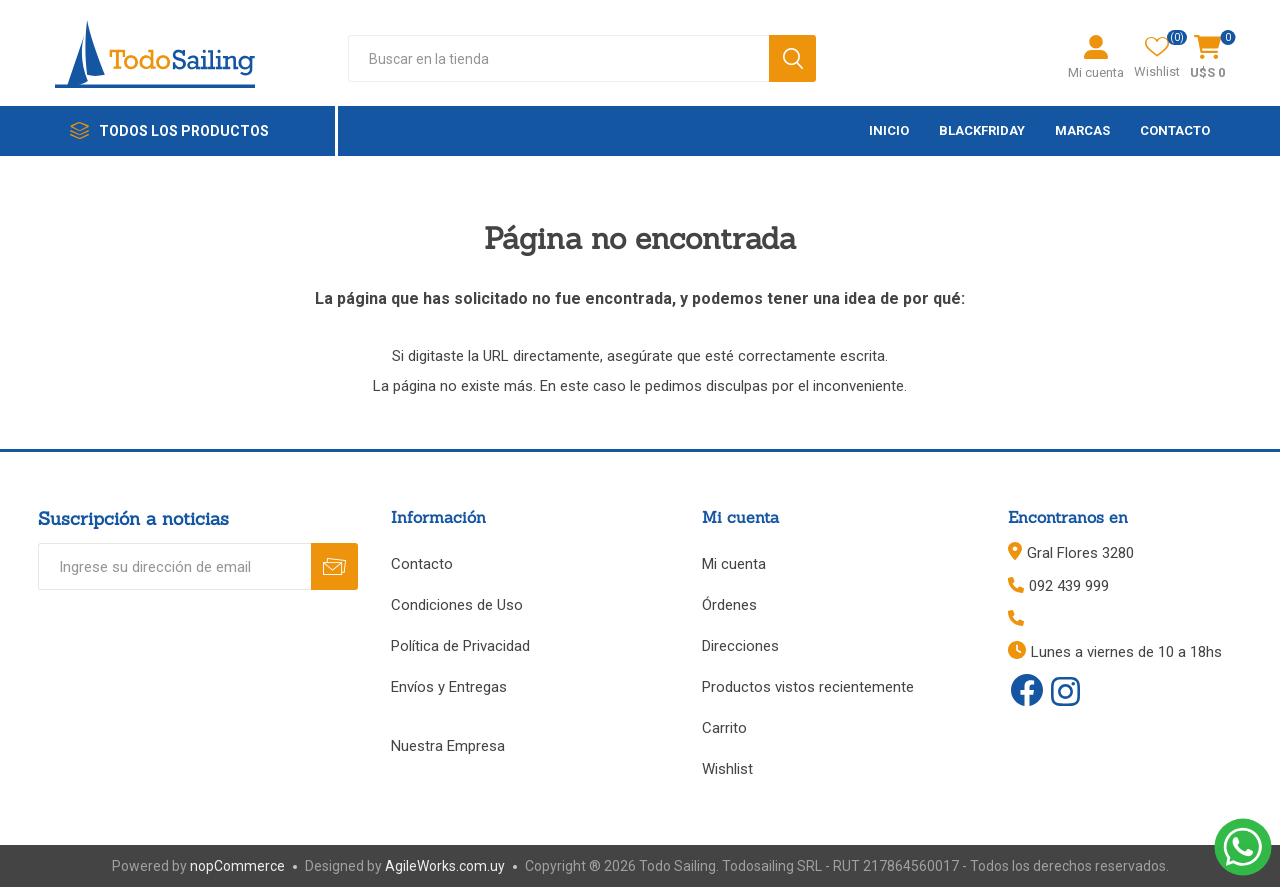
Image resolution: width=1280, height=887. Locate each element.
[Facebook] (1027, 690)
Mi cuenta (1096, 72)
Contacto (422, 564)
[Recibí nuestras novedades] (174, 566)
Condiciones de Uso (457, 605)
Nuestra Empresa (448, 746)
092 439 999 (1069, 586)
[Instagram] (1065, 693)
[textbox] (558, 58)
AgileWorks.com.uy (445, 866)
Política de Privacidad (460, 646)
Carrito (724, 728)
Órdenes (729, 605)
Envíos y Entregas (449, 687)
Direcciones (740, 646)
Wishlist (727, 769)
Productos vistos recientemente (808, 687)
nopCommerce (237, 866)
